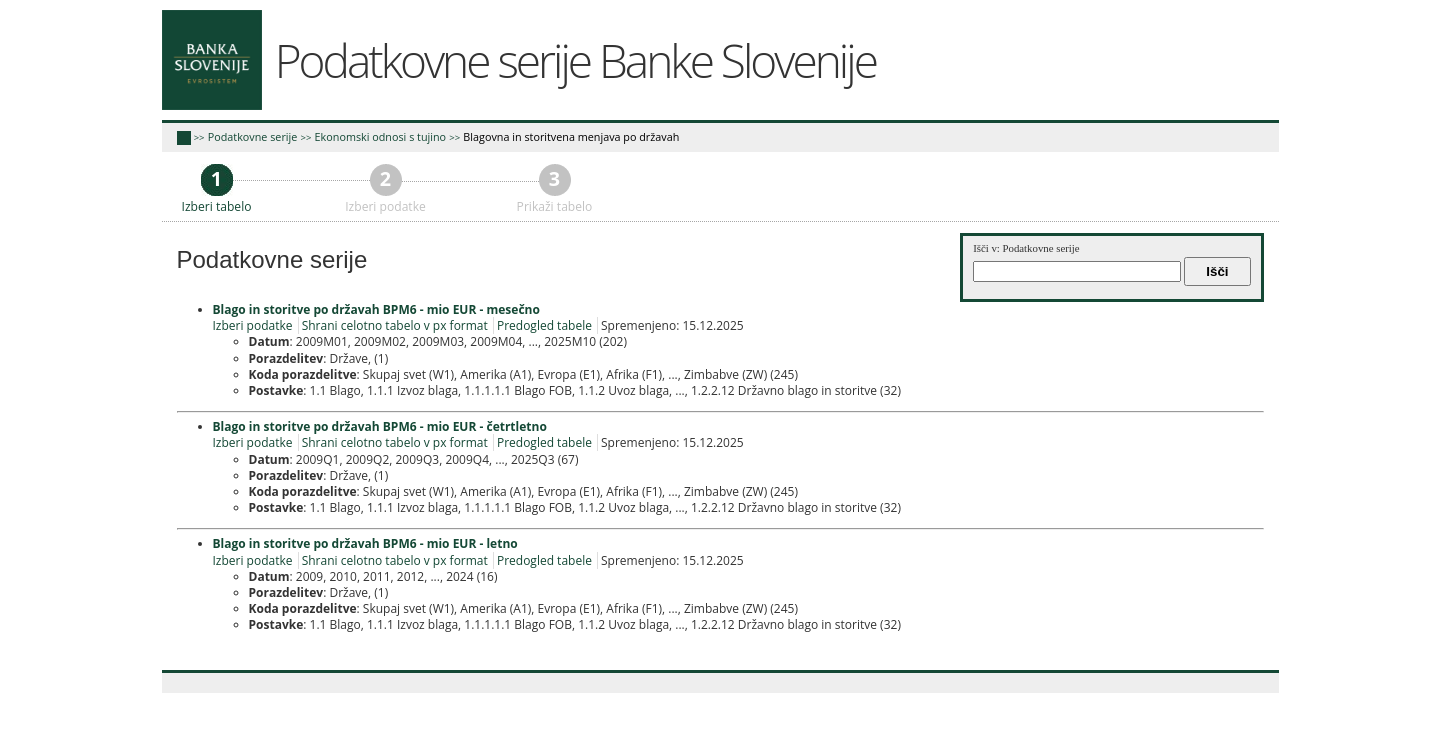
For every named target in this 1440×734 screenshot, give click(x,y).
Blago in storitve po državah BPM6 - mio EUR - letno (365, 543)
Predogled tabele (544, 325)
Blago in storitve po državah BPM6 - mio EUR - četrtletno (380, 426)
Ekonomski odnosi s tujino (381, 136)
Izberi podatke (253, 325)
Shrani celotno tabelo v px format (395, 325)
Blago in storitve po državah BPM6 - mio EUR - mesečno (376, 309)
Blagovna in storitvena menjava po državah (571, 136)
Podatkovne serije (253, 136)
